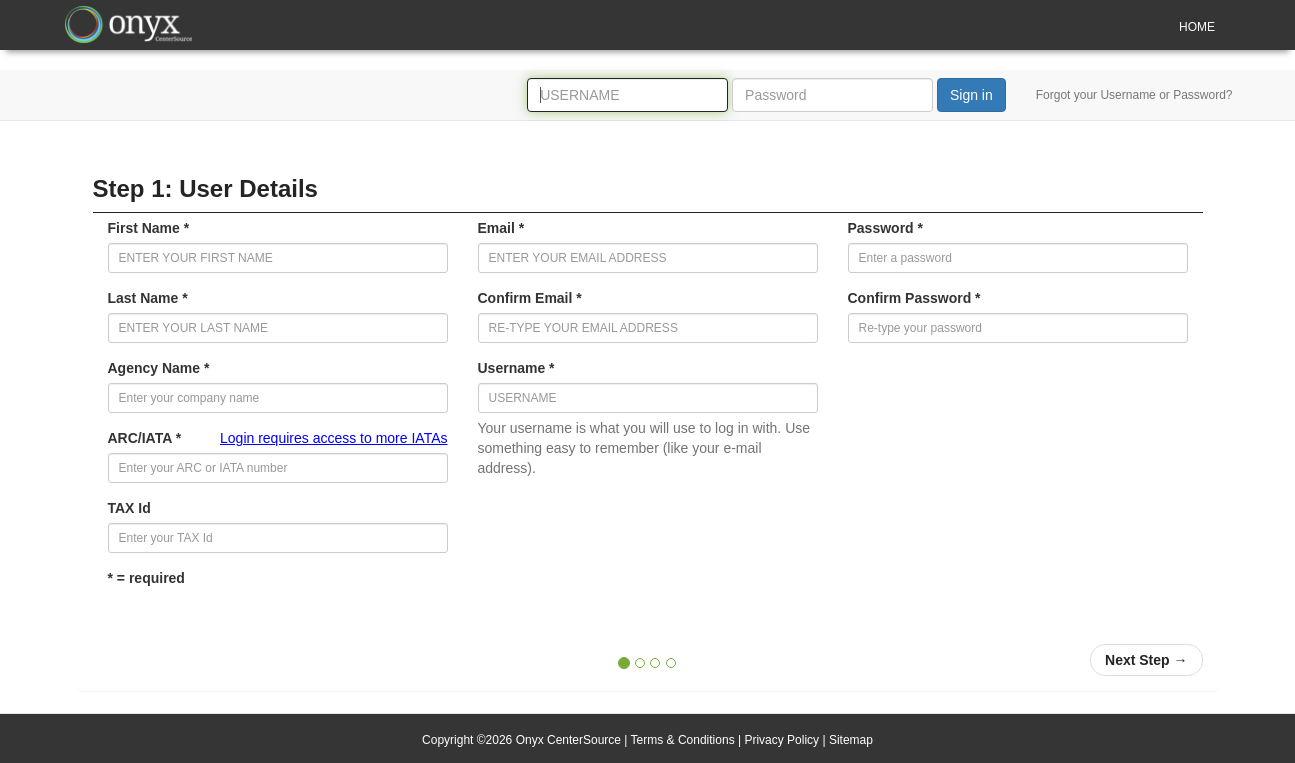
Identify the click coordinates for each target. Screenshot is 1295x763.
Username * (516, 368)
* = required (146, 578)
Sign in (971, 95)
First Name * (149, 228)
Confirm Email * (530, 298)
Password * (885, 228)
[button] (1146, 660)
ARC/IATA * (278, 438)
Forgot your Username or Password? (1134, 95)
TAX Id (129, 508)
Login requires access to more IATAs (333, 438)
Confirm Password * (914, 298)
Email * (501, 228)
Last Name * (148, 298)
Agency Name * (159, 368)
